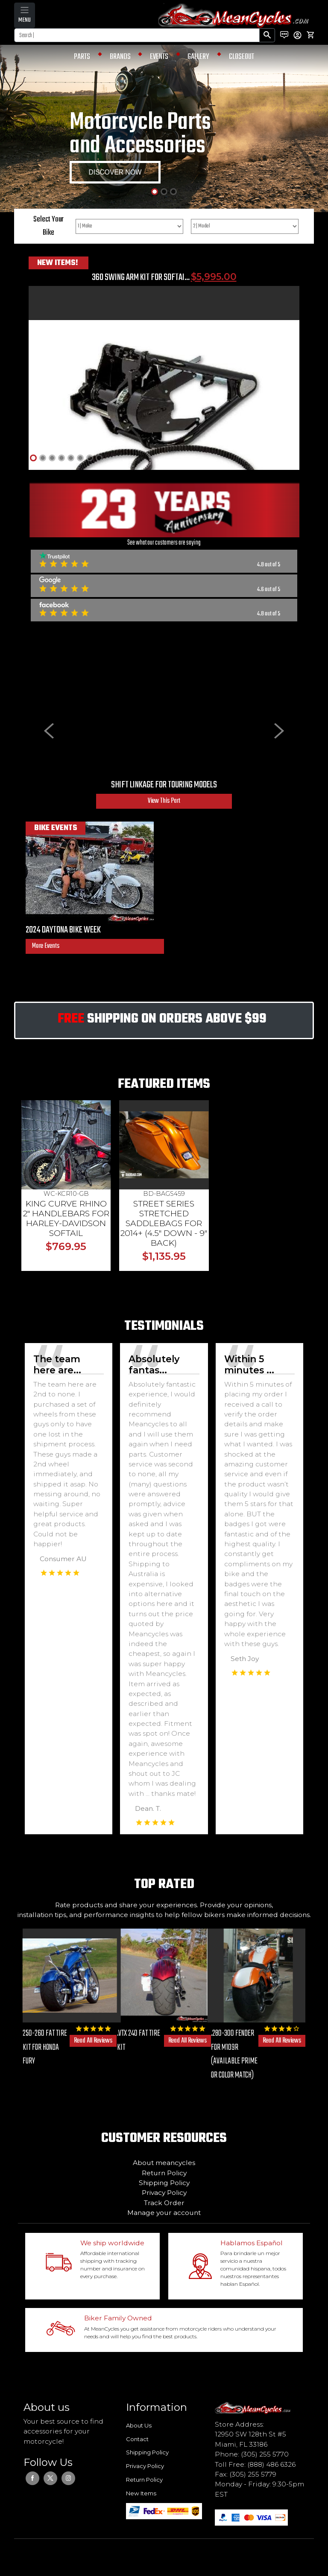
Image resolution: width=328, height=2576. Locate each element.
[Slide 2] (164, 191)
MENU (24, 20)
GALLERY (198, 56)
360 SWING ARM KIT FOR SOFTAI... (141, 277)
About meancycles (164, 2163)
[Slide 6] (80, 458)
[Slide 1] (154, 191)
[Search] (137, 35)
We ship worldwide (112, 2243)
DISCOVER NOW (115, 172)
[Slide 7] (89, 458)
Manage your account (164, 2213)
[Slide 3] (173, 191)
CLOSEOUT (241, 56)
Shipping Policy (164, 2183)
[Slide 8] (99, 458)
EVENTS (159, 56)
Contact (137, 2439)
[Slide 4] (61, 458)
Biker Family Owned (118, 2318)
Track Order (164, 2203)
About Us (139, 2425)
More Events (45, 946)
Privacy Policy (164, 2192)
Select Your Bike (48, 226)
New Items (141, 2493)
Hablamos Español (251, 2243)
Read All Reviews (93, 2040)
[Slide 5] (70, 458)
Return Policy (164, 2173)
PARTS (82, 56)
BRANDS (120, 56)
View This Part (164, 801)
